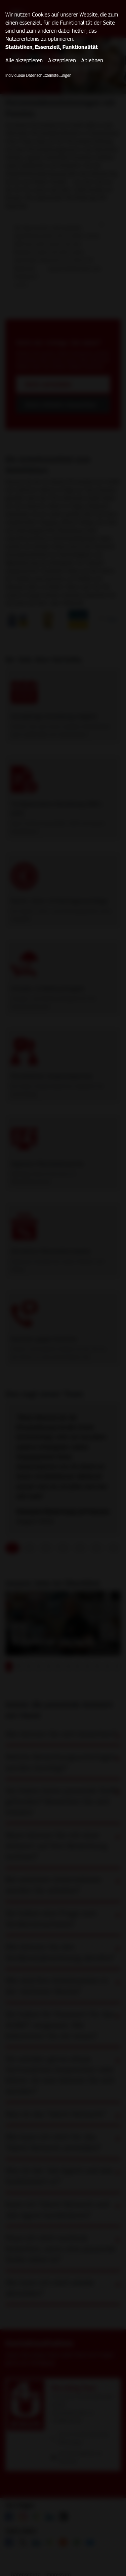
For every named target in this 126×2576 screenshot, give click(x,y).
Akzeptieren (62, 60)
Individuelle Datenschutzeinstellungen (38, 75)
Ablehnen (92, 60)
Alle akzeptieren (24, 60)
